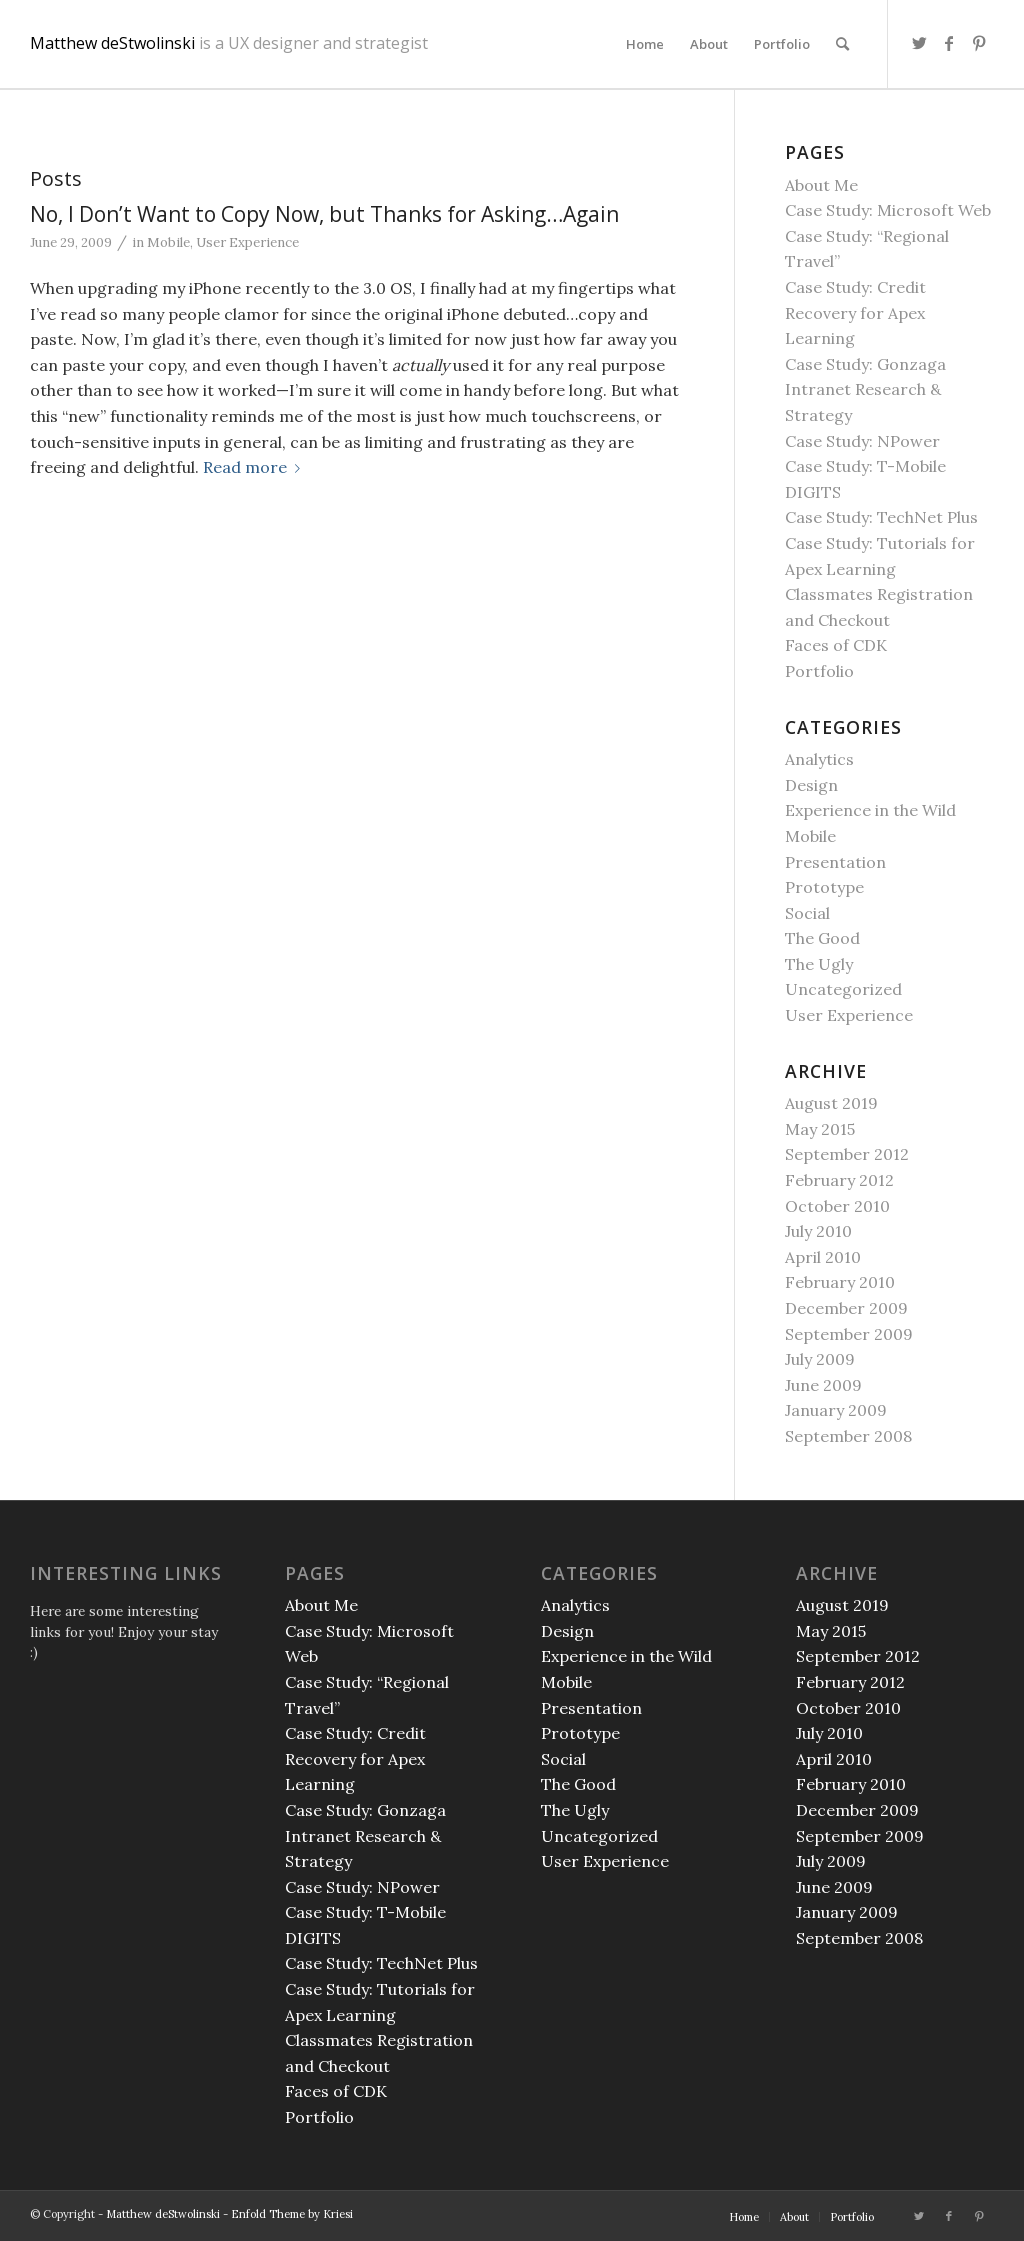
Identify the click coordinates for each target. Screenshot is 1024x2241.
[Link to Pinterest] (979, 43)
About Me (821, 185)
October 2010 (837, 1206)
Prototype (824, 887)
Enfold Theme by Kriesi (292, 2214)
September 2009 (849, 1334)
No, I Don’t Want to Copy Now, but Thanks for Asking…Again (324, 214)
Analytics (819, 759)
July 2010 (818, 1231)
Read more (255, 467)
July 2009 (820, 1359)
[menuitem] (645, 44)
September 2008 (848, 1436)
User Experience (247, 242)
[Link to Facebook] (949, 43)
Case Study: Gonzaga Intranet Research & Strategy (865, 389)
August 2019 (831, 1103)
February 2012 (839, 1180)
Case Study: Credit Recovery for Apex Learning (855, 312)
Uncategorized (843, 989)
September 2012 (847, 1154)
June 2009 (823, 1385)
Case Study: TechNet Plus (881, 517)
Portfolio (819, 671)
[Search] (842, 44)
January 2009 (836, 1410)
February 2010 (840, 1282)
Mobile (168, 242)
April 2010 (823, 1257)
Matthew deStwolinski (229, 44)
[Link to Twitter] (919, 43)
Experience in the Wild (870, 810)
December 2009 (846, 1308)
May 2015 (820, 1129)
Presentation (835, 862)
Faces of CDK (836, 645)
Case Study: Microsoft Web (888, 210)
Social (807, 913)
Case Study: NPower (862, 441)
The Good (822, 938)
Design (811, 785)
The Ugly (819, 964)
